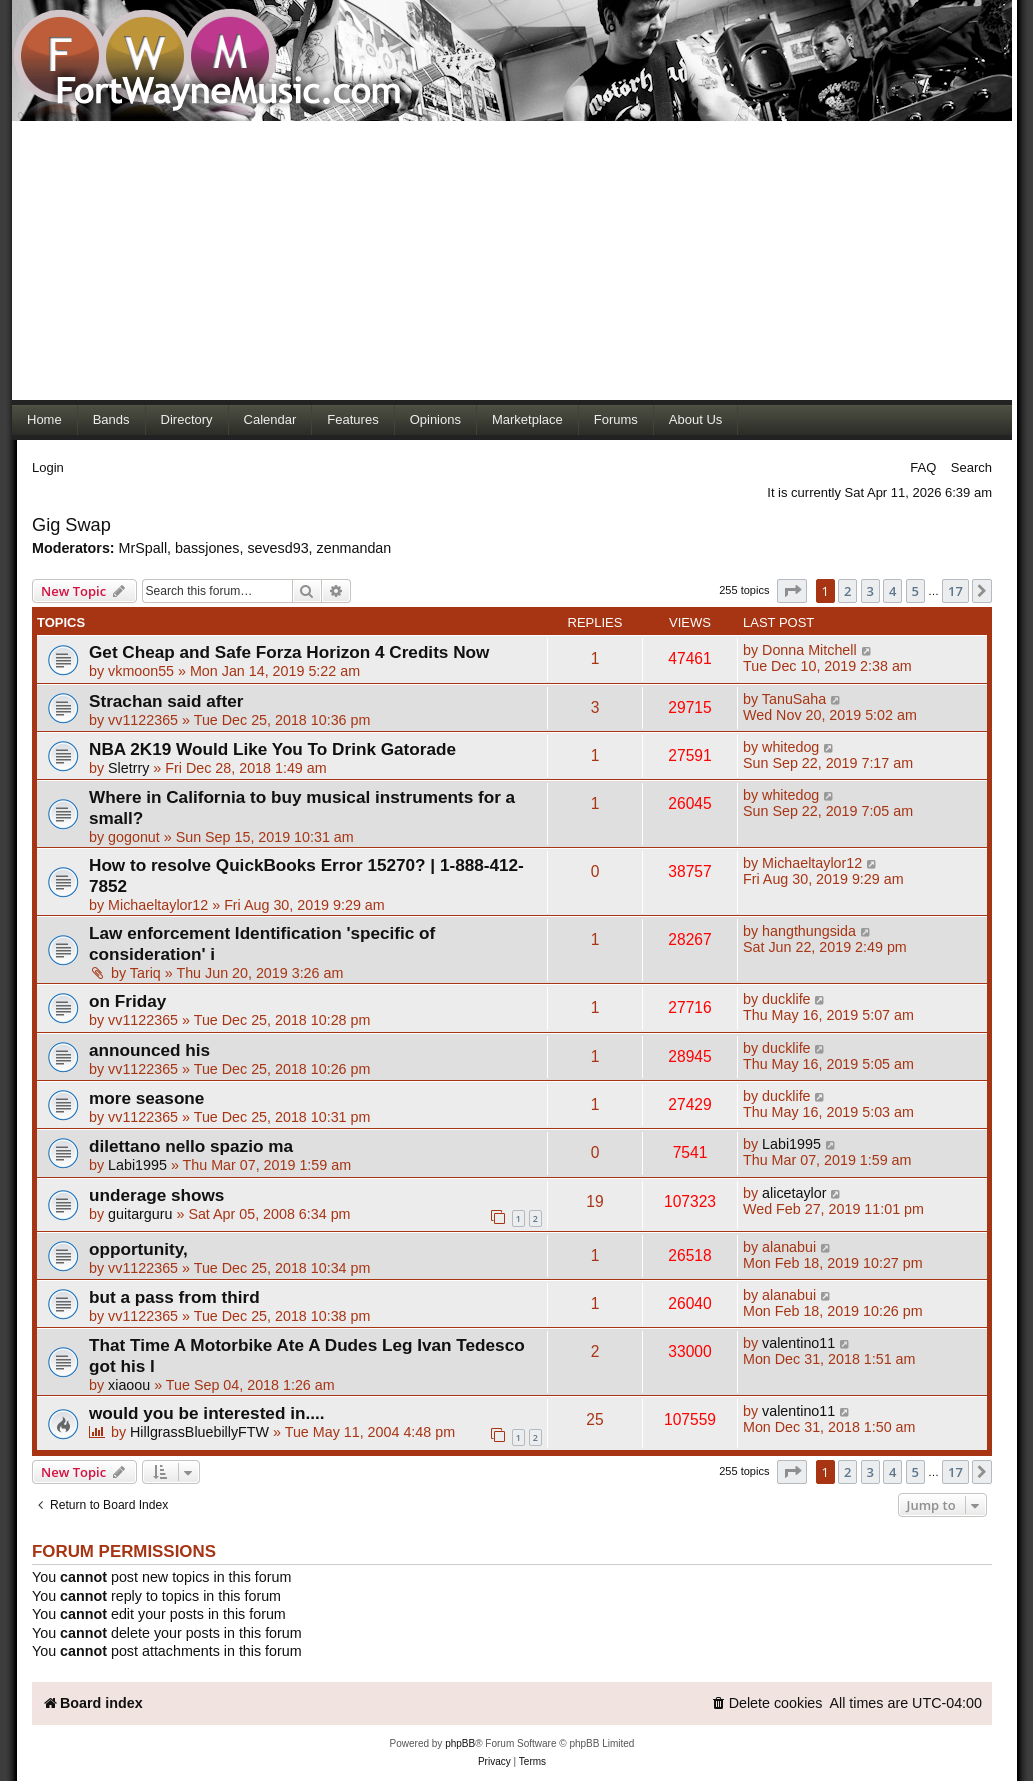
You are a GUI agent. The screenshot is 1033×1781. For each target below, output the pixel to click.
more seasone (146, 1098)
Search (971, 467)
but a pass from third (174, 1297)
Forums (616, 419)
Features (352, 419)
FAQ (923, 467)
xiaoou (129, 1385)
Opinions (435, 419)
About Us (695, 419)
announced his (149, 1050)
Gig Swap (71, 525)
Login (48, 467)
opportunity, (138, 1249)
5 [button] (915, 591)
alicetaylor (794, 1193)
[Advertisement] (512, 260)
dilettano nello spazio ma (191, 1146)
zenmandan (354, 548)
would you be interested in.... (206, 1413)
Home (44, 419)
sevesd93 (277, 548)
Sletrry (128, 768)
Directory (187, 419)
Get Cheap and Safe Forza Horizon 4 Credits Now (289, 652)
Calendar (270, 419)
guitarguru (140, 1214)
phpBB (460, 1743)
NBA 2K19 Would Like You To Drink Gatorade (272, 749)
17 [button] (955, 591)
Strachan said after (166, 701)
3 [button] (870, 591)
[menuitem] (767, 1703)
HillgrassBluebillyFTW (199, 1432)
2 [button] (847, 591)
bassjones (207, 548)
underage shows (156, 1195)
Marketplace (527, 419)
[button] (792, 591)
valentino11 (798, 1343)
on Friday (127, 1001)
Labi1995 (137, 1165)
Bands (111, 419)
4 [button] (892, 591)
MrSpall (143, 548)
